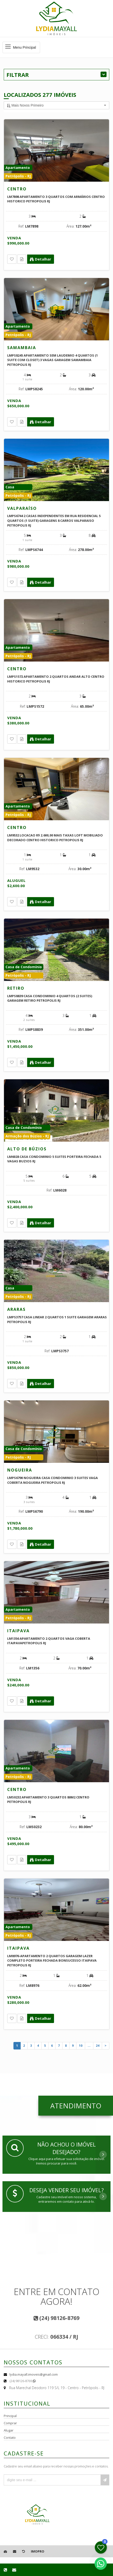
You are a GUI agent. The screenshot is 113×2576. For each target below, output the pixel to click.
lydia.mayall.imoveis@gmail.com (33, 2374)
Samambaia (21, 347)
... (89, 2045)
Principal (10, 2416)
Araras (16, 1309)
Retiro (15, 988)
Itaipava (18, 1630)
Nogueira (19, 1470)
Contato (10, 2437)
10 (80, 2045)
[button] (56, 105)
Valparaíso (22, 508)
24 (97, 2045)
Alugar (8, 2430)
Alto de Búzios (27, 1149)
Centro (17, 189)
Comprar (10, 2423)
